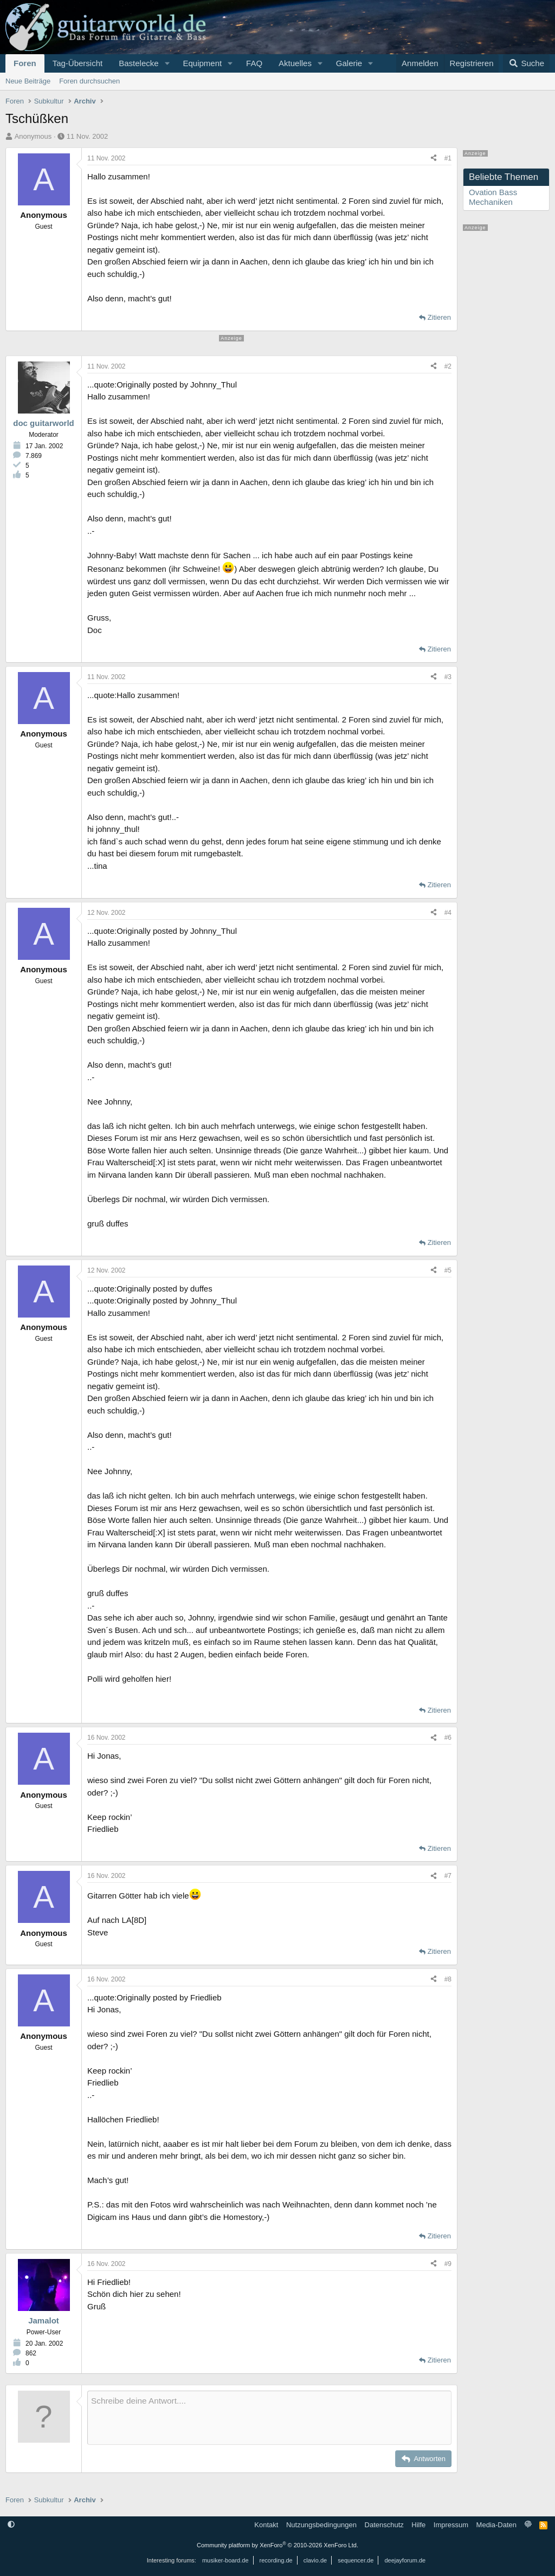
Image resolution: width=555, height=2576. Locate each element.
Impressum (451, 2525)
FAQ (254, 63)
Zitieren (439, 317)
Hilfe (418, 2525)
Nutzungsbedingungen (321, 2525)
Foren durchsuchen (89, 81)
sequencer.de (355, 2560)
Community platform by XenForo (277, 2545)
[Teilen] (434, 158)
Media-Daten (496, 2525)
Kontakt (266, 2525)
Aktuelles (295, 63)
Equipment (202, 63)
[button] (167, 63)
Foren (25, 63)
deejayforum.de (404, 2560)
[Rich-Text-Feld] (269, 2418)
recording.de (276, 2560)
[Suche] (526, 63)
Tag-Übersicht (78, 63)
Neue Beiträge (27, 81)
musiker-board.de (225, 2560)
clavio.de (315, 2560)
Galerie (349, 63)
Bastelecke (138, 63)
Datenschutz (384, 2525)
